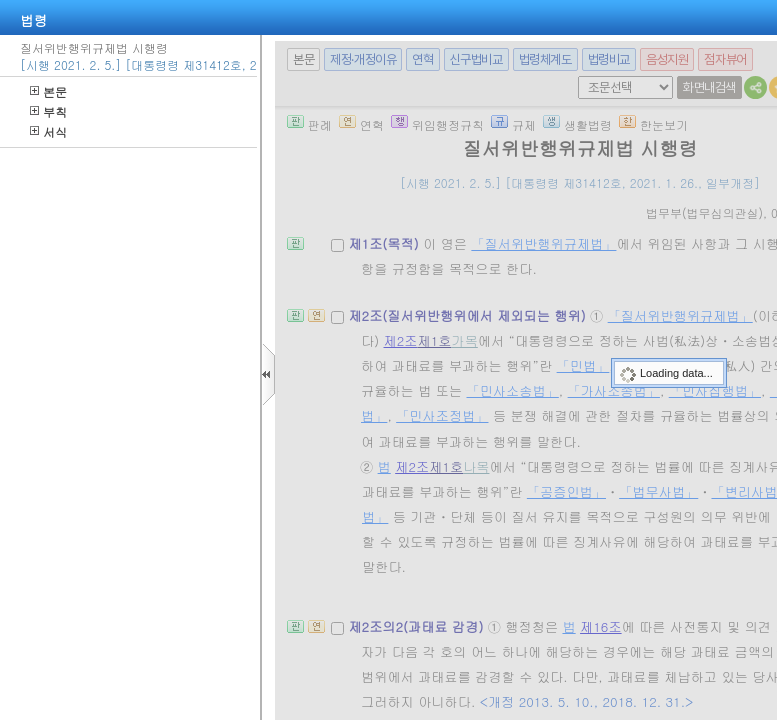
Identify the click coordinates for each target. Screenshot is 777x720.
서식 (48, 131)
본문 (48, 91)
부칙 (48, 111)
